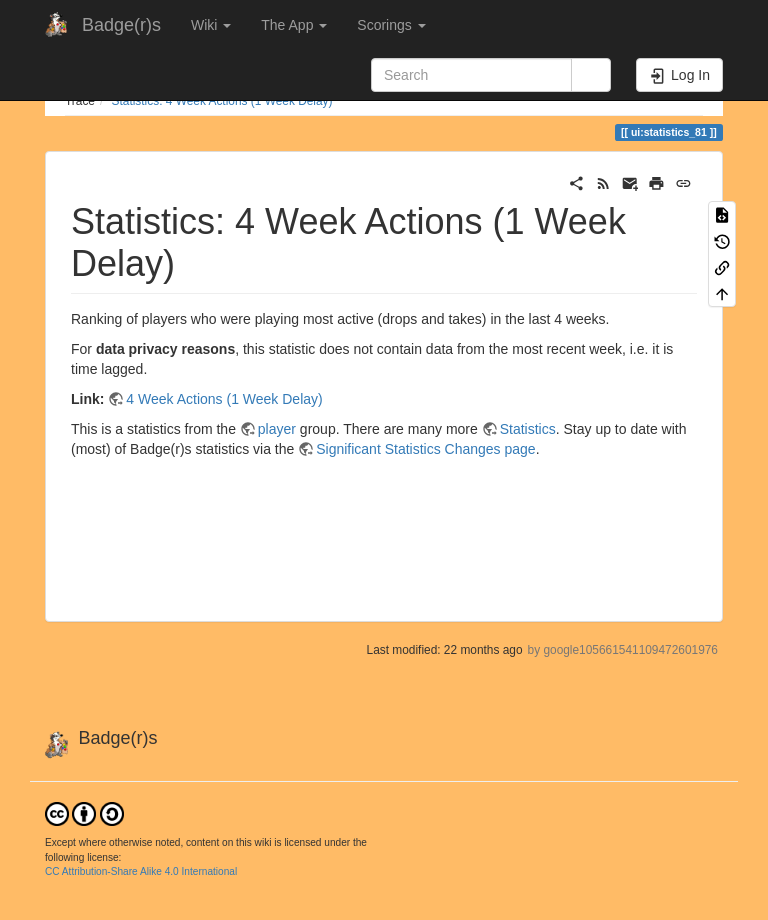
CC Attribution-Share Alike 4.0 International (141, 871)
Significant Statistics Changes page (425, 449)
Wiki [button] (211, 25)
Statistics (528, 429)
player (277, 429)
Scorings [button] (391, 25)
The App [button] (294, 25)
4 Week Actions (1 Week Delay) (224, 399)
